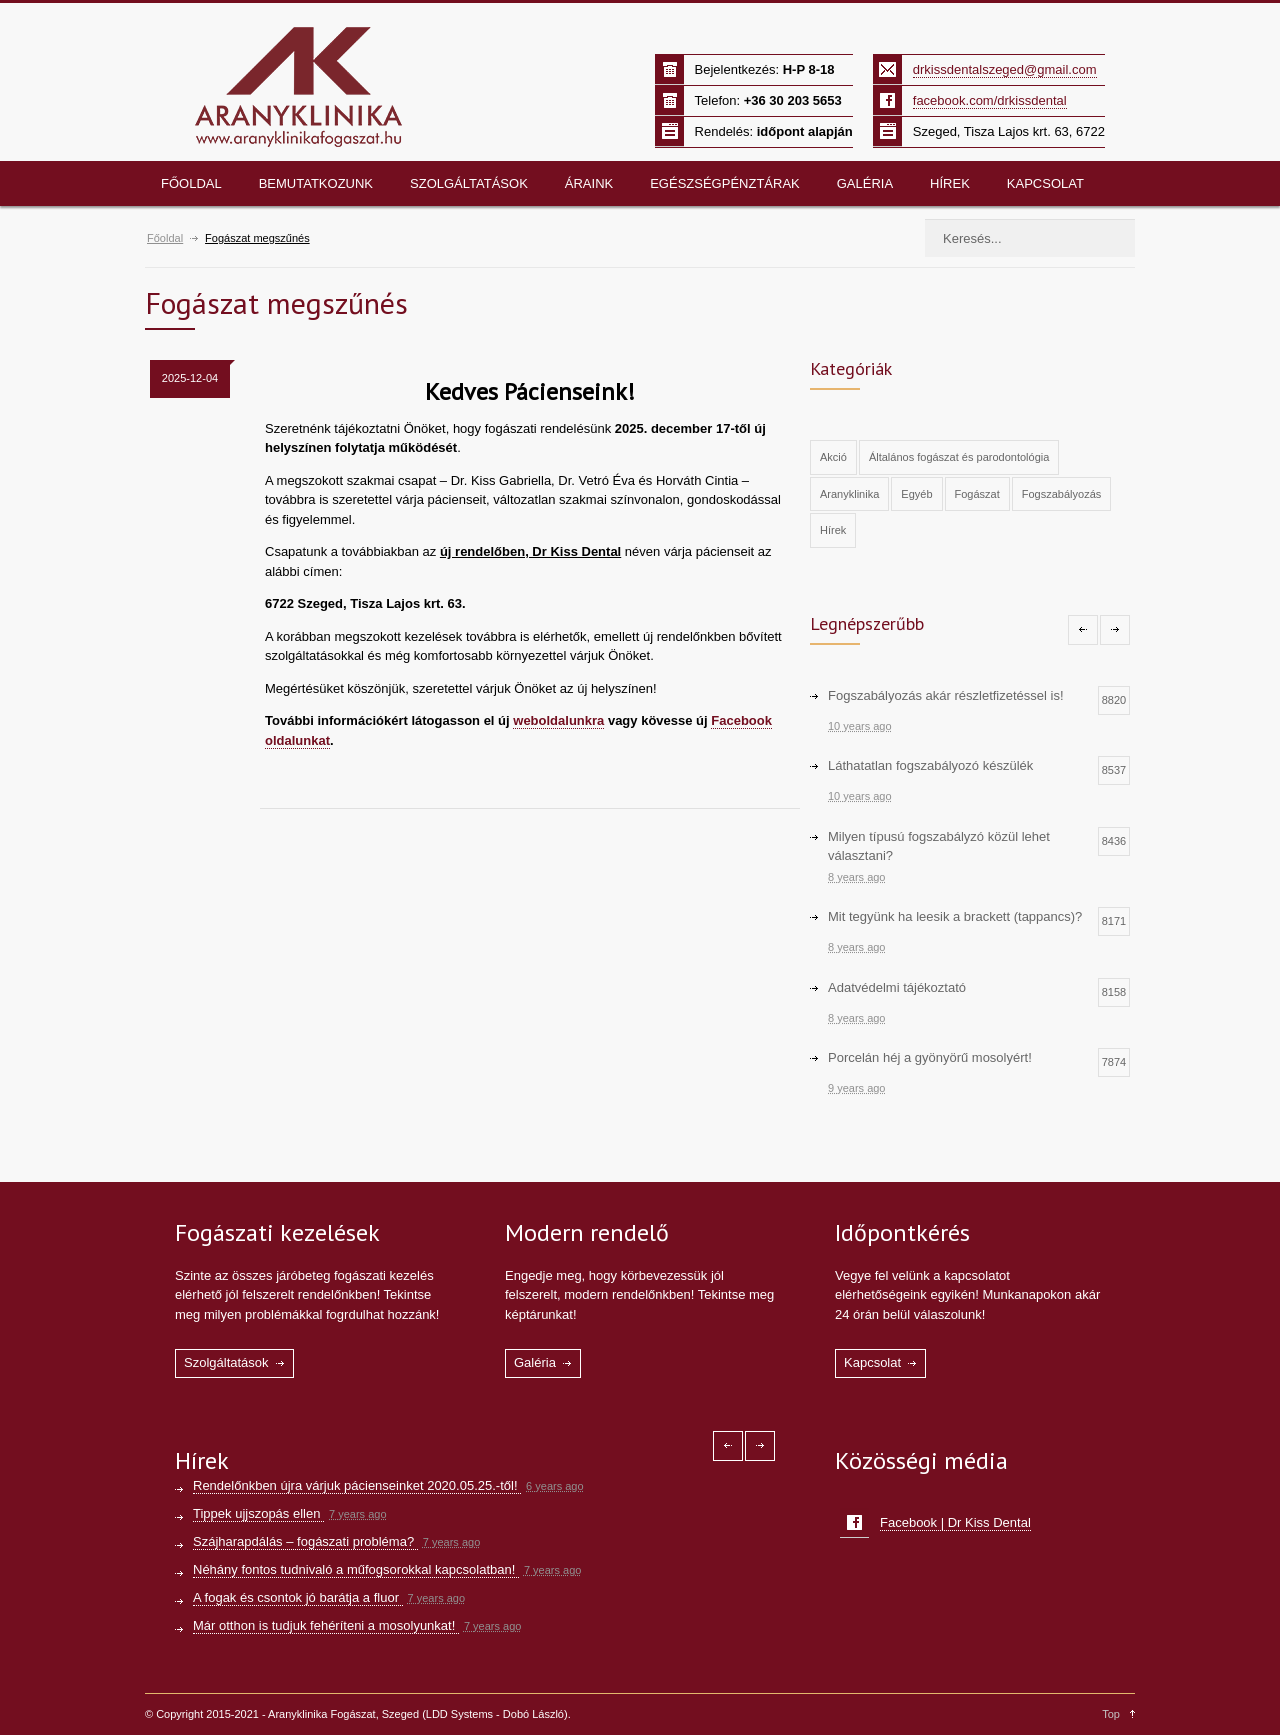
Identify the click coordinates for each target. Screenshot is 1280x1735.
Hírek (950, 183)
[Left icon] (1083, 630)
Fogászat (977, 494)
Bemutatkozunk (316, 183)
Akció (833, 457)
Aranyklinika (849, 494)
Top (1111, 1714)
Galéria (865, 183)
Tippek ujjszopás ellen (258, 1513)
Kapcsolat (1045, 183)
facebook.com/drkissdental (990, 100)
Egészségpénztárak (725, 183)
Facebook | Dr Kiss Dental (955, 1522)
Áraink (589, 183)
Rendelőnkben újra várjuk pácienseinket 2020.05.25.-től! (357, 1485)
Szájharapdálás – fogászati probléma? (305, 1541)
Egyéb (916, 494)
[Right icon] (1115, 630)
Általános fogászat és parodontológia (959, 457)
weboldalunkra (558, 720)
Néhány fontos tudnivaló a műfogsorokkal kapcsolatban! (356, 1569)
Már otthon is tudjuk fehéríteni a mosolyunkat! (326, 1625)
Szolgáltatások (469, 183)
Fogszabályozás (1062, 494)
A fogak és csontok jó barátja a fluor (298, 1597)
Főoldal (191, 183)
